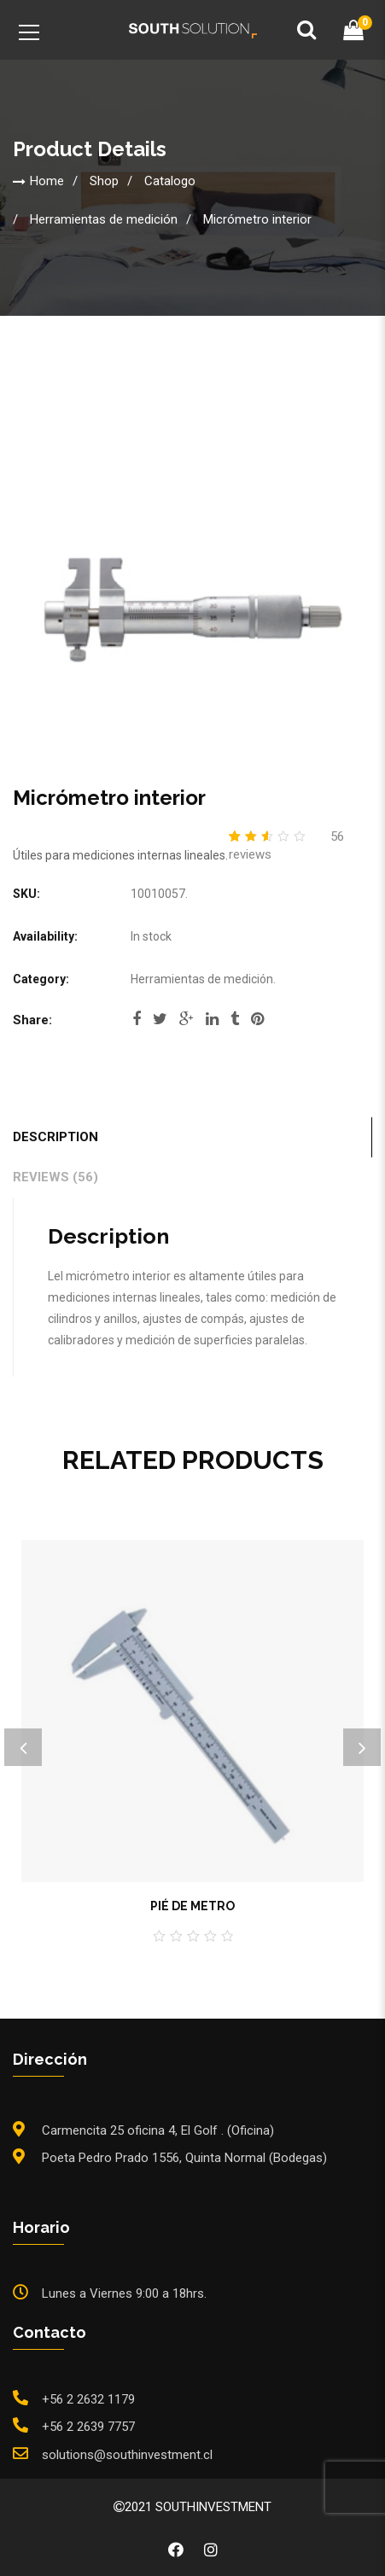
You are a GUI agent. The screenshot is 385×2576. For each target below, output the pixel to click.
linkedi (212, 1019)
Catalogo (169, 180)
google (186, 1019)
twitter (160, 1019)
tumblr (234, 1019)
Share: (32, 1020)
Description (55, 1137)
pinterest (257, 1019)
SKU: (26, 893)
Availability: (45, 936)
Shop (104, 180)
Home (47, 180)
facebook (136, 1019)
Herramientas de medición (104, 218)
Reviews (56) (55, 1177)
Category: (41, 979)
